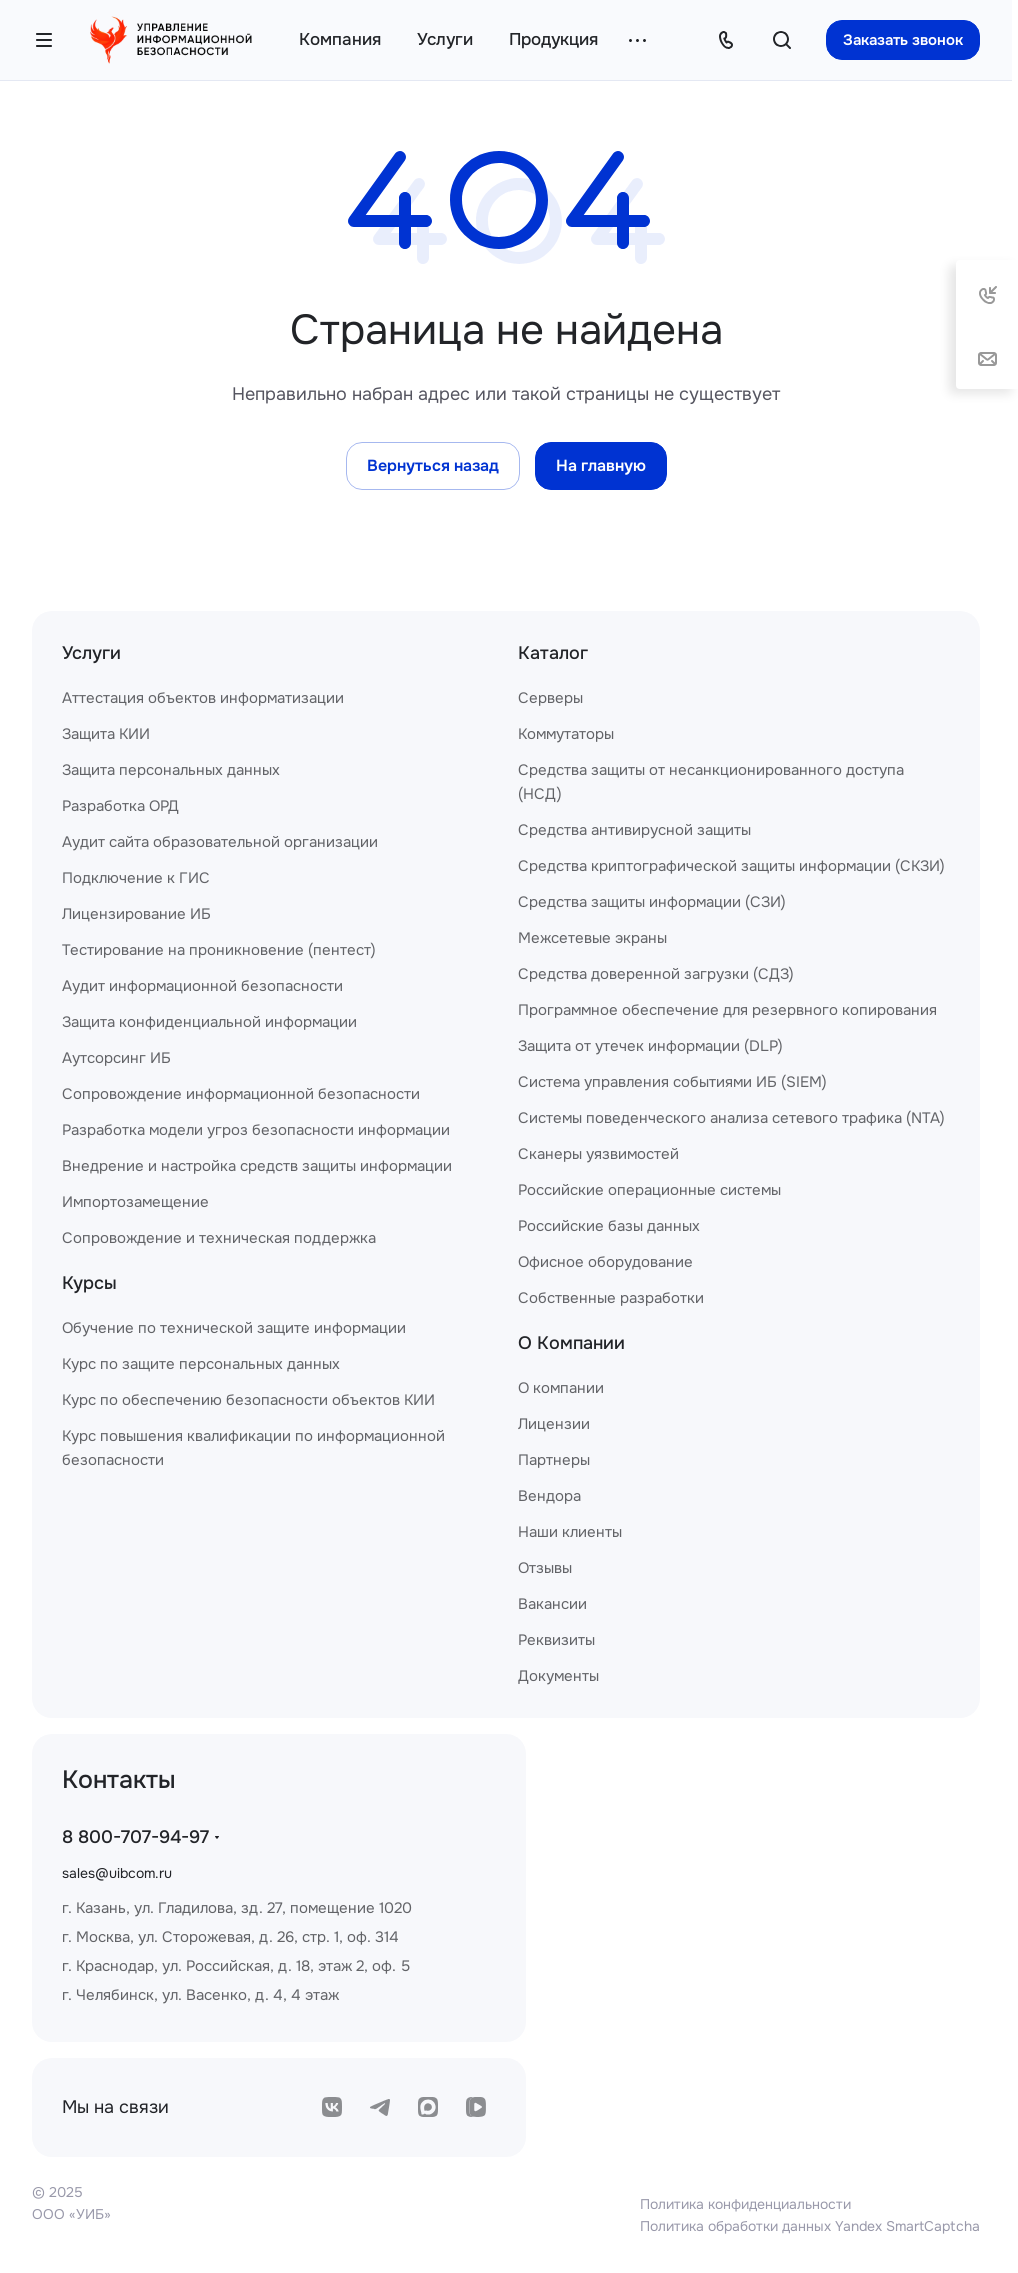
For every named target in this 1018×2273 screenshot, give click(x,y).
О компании (561, 1388)
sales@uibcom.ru (117, 1873)
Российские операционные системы (649, 1190)
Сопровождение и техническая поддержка (219, 1238)
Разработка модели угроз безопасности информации (256, 1130)
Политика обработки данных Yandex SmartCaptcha (810, 2226)
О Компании (571, 1343)
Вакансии (552, 1604)
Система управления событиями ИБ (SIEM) (672, 1082)
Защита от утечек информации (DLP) (650, 1046)
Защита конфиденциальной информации (209, 1022)
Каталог (553, 653)
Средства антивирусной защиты (634, 830)
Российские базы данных (609, 1226)
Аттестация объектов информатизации (203, 698)
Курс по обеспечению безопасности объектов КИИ (248, 1400)
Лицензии (554, 1424)
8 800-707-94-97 (135, 1837)
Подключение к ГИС (136, 878)
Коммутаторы (566, 734)
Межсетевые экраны (592, 938)
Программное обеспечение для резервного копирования (727, 1010)
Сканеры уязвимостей (598, 1154)
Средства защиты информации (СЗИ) (652, 902)
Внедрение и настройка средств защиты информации (257, 1166)
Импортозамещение (135, 1202)
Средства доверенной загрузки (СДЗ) (656, 974)
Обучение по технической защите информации (234, 1328)
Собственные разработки (611, 1298)
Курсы (89, 1283)
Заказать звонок (903, 40)
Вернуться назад (433, 465)
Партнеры (554, 1460)
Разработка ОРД (120, 806)
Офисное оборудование (605, 1262)
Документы (558, 1676)
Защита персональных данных (171, 770)
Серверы (550, 698)
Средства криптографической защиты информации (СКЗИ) (731, 866)
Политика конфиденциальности (745, 2204)
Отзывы (545, 1568)
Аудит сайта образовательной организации (220, 842)
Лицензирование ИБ (136, 914)
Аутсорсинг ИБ (116, 1058)
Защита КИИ (106, 734)
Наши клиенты (570, 1532)
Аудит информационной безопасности (202, 986)
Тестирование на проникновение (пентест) (219, 950)
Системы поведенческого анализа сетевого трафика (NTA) (731, 1118)
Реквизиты (556, 1640)
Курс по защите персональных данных (201, 1364)
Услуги (91, 653)
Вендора (549, 1496)
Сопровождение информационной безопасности (241, 1094)
